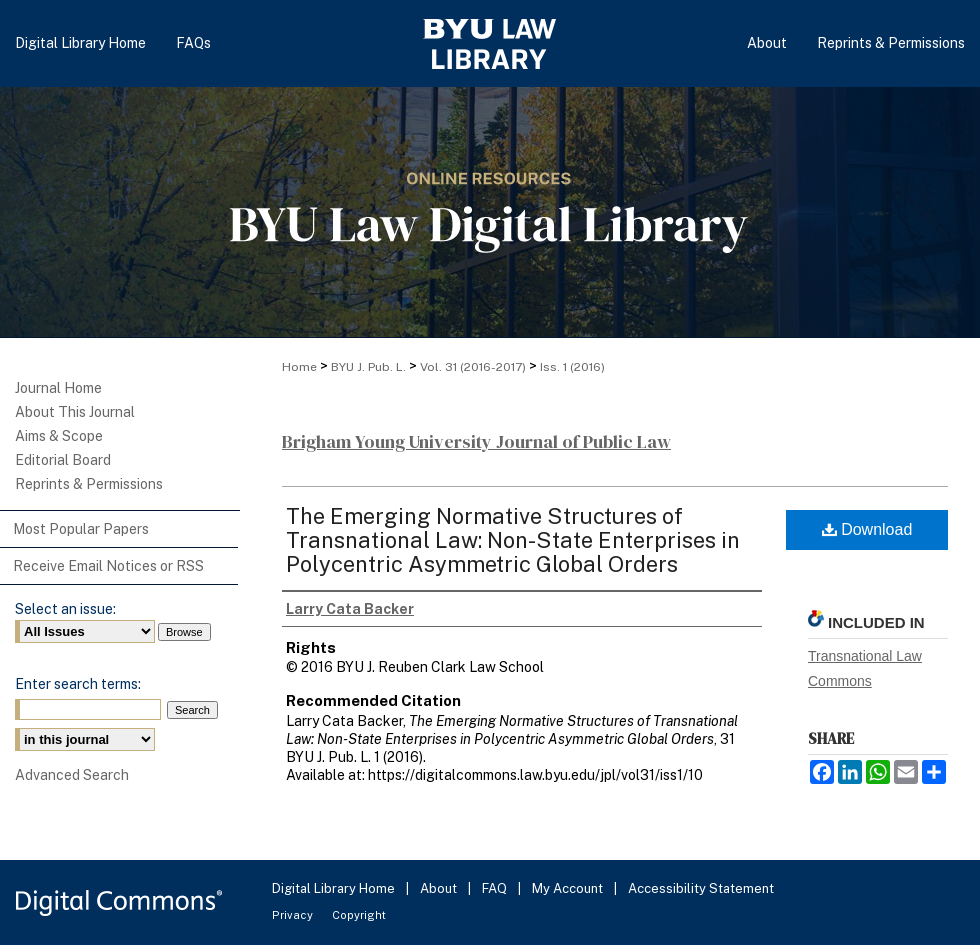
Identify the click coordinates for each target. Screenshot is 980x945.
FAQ (496, 888)
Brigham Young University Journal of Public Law (476, 441)
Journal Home (58, 388)
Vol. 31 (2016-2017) (473, 367)
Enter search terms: (78, 684)
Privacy (294, 915)
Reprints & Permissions (89, 484)
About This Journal (75, 412)
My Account (569, 888)
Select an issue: (65, 609)
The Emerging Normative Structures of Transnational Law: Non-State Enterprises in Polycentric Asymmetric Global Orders (513, 540)
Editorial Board (63, 460)
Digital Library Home (335, 888)
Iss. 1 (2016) (572, 367)
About (440, 888)
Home (299, 367)
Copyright (359, 915)
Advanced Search (72, 775)
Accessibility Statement (701, 888)
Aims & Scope (59, 436)
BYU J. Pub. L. (368, 367)
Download (867, 529)
